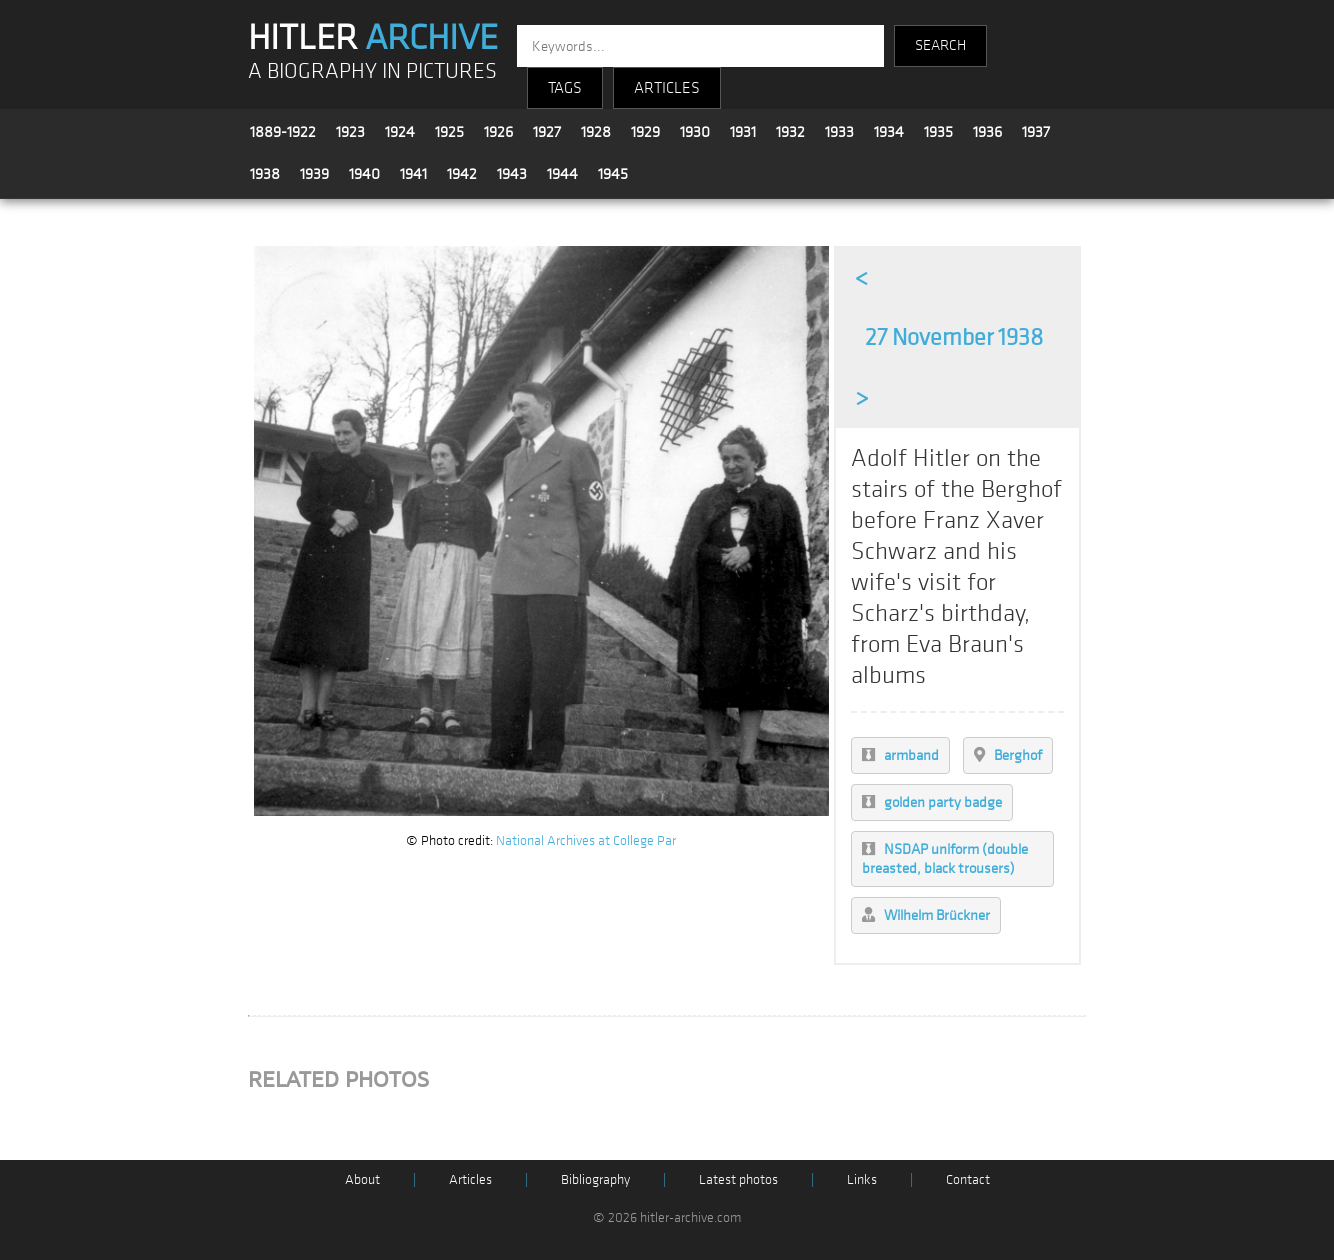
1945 (613, 174)
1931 (743, 132)
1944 (562, 174)
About (362, 1179)
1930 (695, 132)
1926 (498, 132)
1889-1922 (283, 132)
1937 (1036, 132)
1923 (350, 132)
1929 (645, 132)
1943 (512, 174)
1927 (547, 132)
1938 (265, 174)
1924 (400, 132)
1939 (314, 174)
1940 (364, 174)
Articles (470, 1179)
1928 (596, 132)
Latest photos (738, 1179)
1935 (938, 132)
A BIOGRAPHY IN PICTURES (372, 71)
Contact (968, 1179)
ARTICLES (667, 88)
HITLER (373, 38)
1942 (462, 174)
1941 (413, 174)
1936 (987, 132)
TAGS (565, 88)
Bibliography (595, 1179)
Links (862, 1179)
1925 (449, 132)
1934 (889, 132)
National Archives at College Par (586, 840)
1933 (839, 132)
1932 (790, 132)
